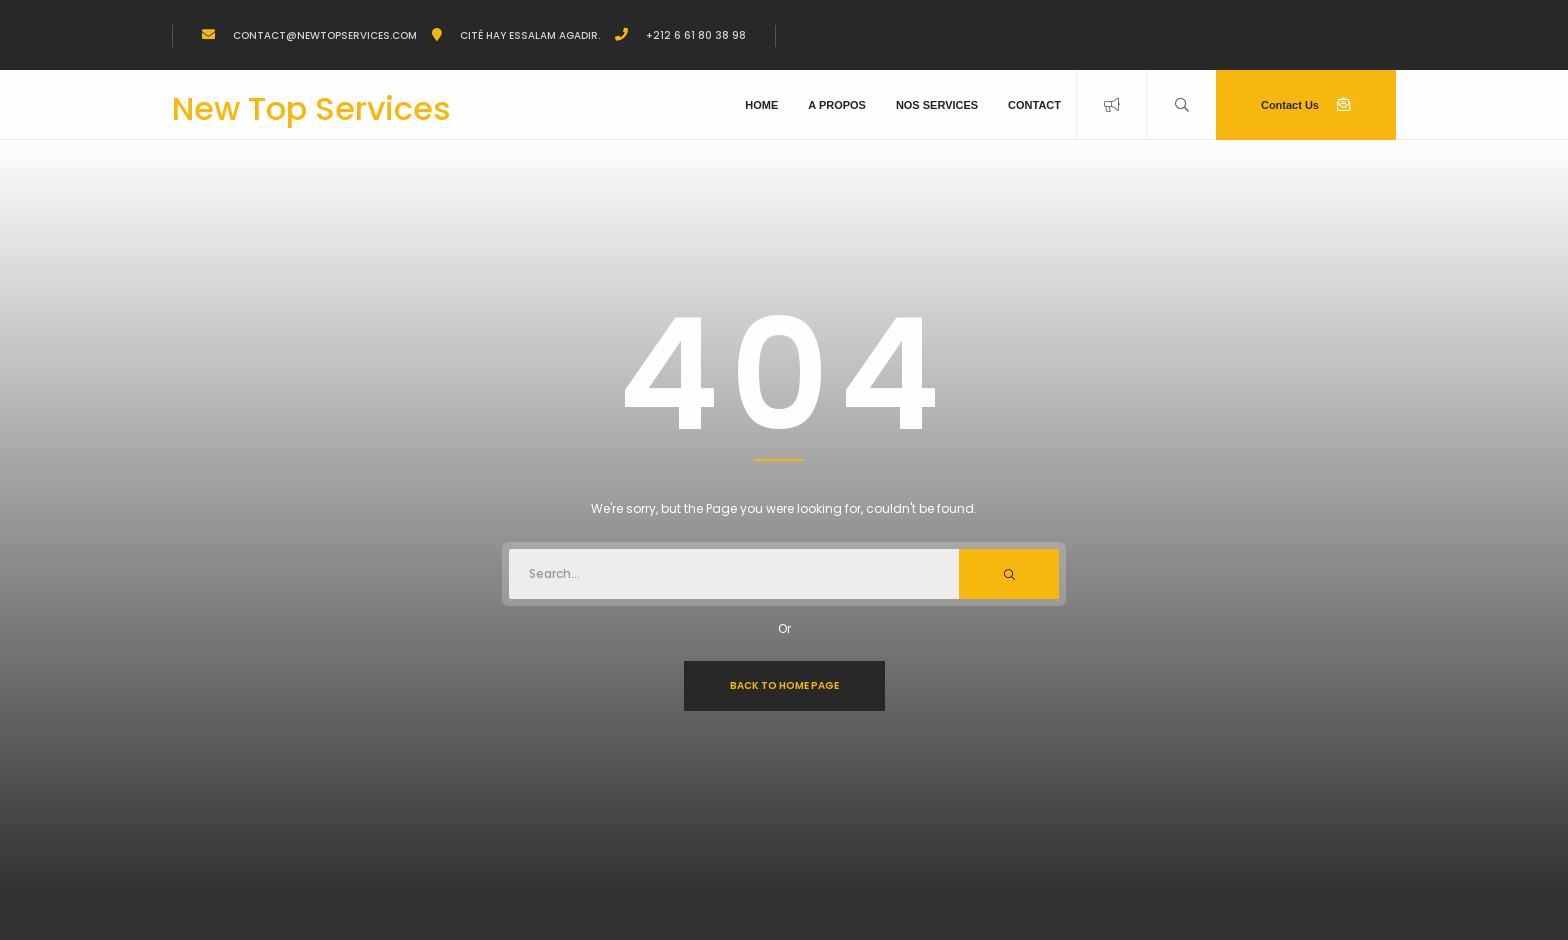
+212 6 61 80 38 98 (694, 35)
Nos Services (937, 105)
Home (761, 105)
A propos (837, 105)
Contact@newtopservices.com (323, 35)
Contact (1034, 105)
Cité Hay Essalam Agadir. (528, 35)
